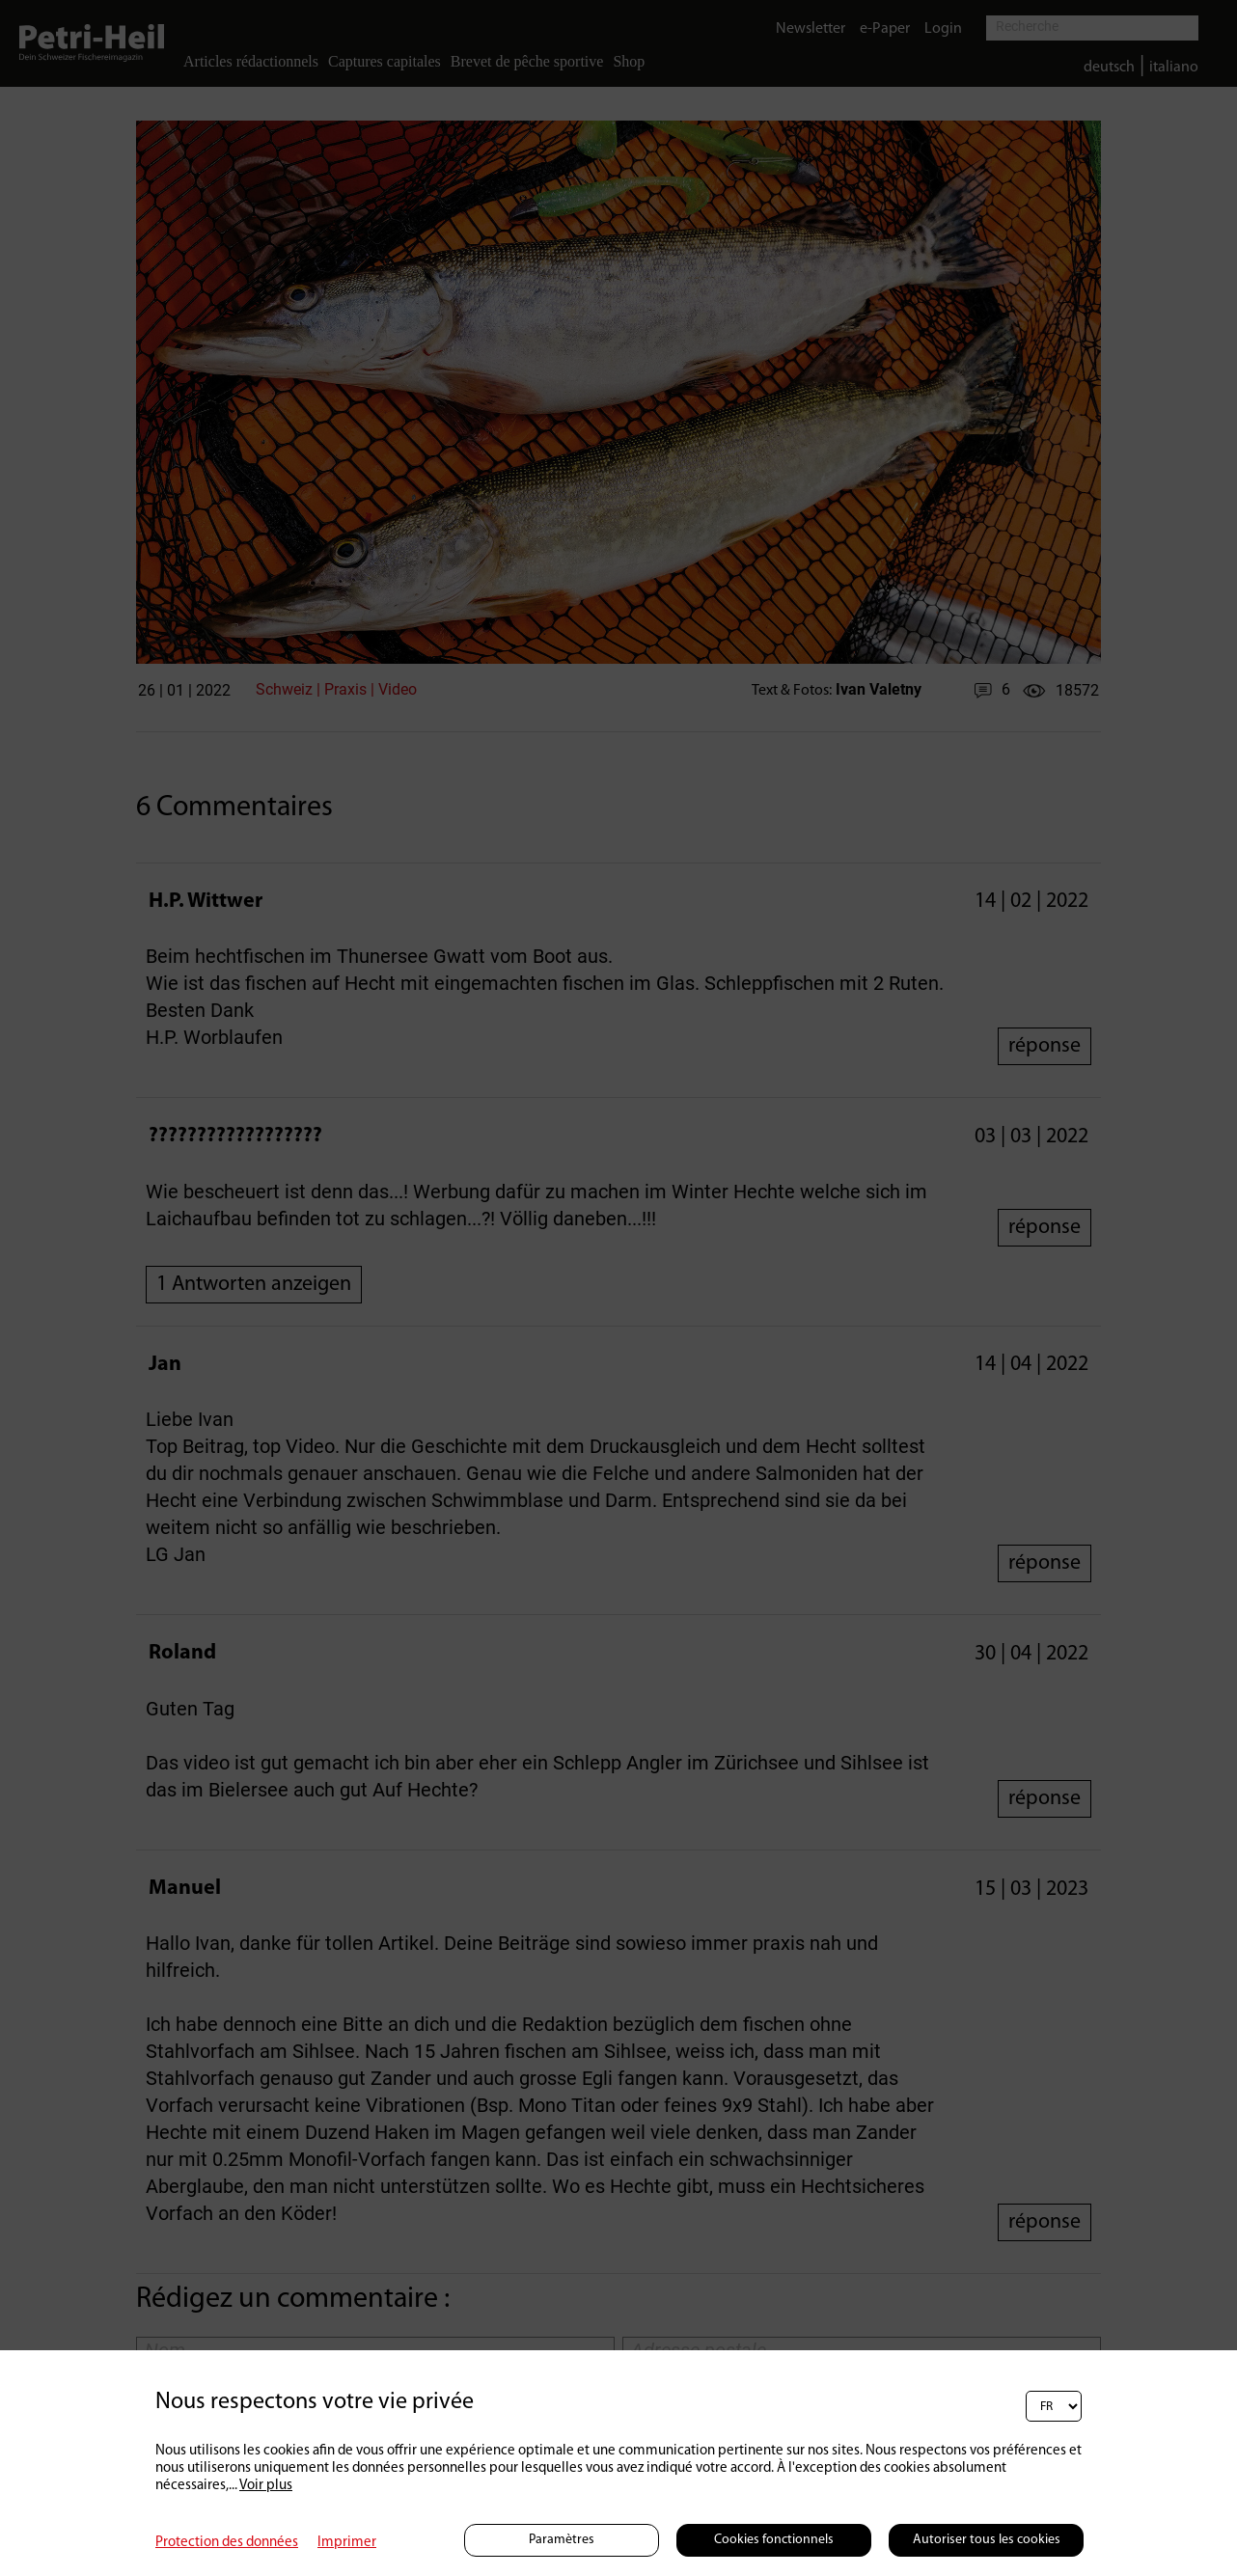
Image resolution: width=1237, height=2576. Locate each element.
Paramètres (561, 2540)
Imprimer (346, 2542)
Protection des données (226, 2542)
